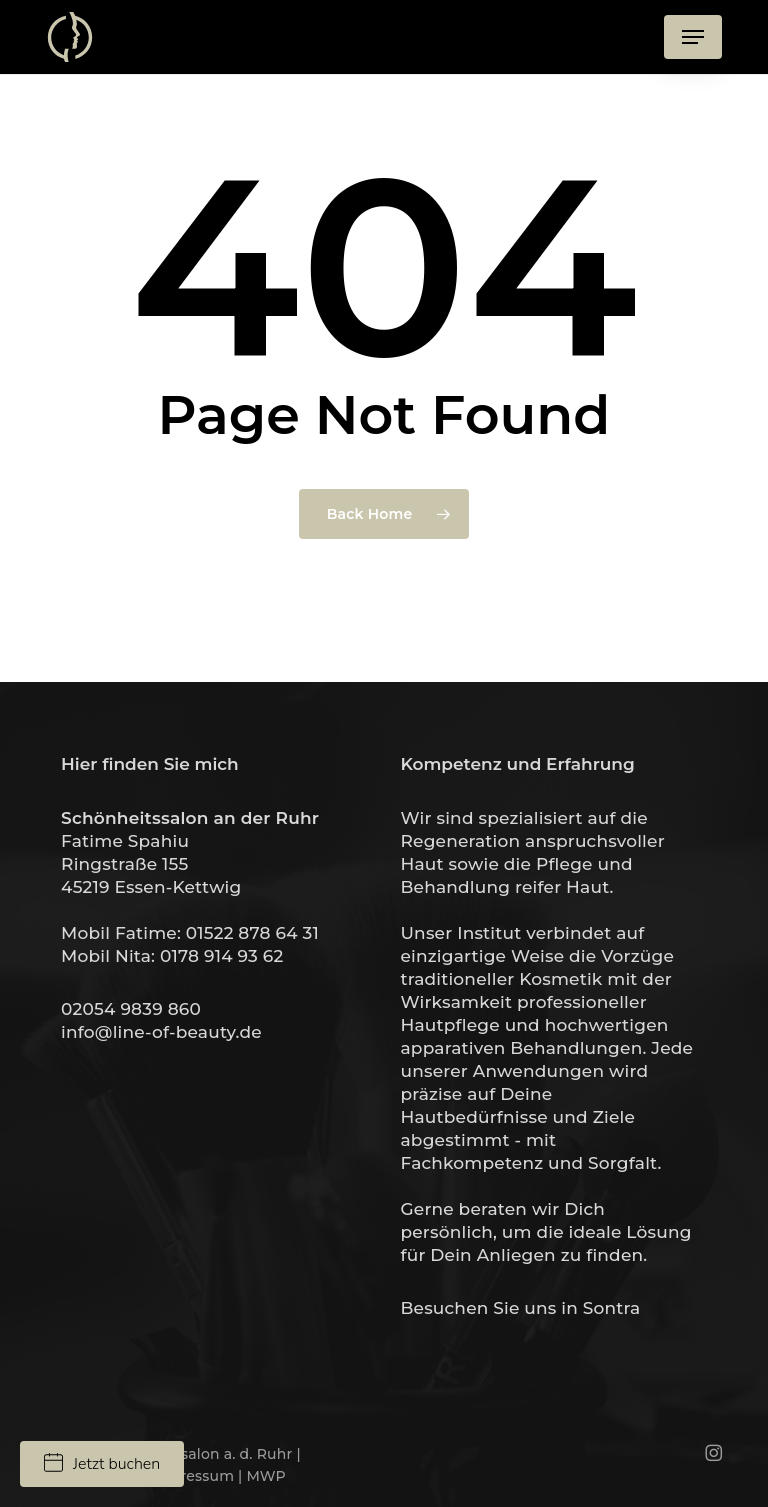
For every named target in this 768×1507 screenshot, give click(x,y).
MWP (265, 1476)
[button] (693, 37)
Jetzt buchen (102, 1464)
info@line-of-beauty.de (161, 1032)
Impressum (192, 1476)
